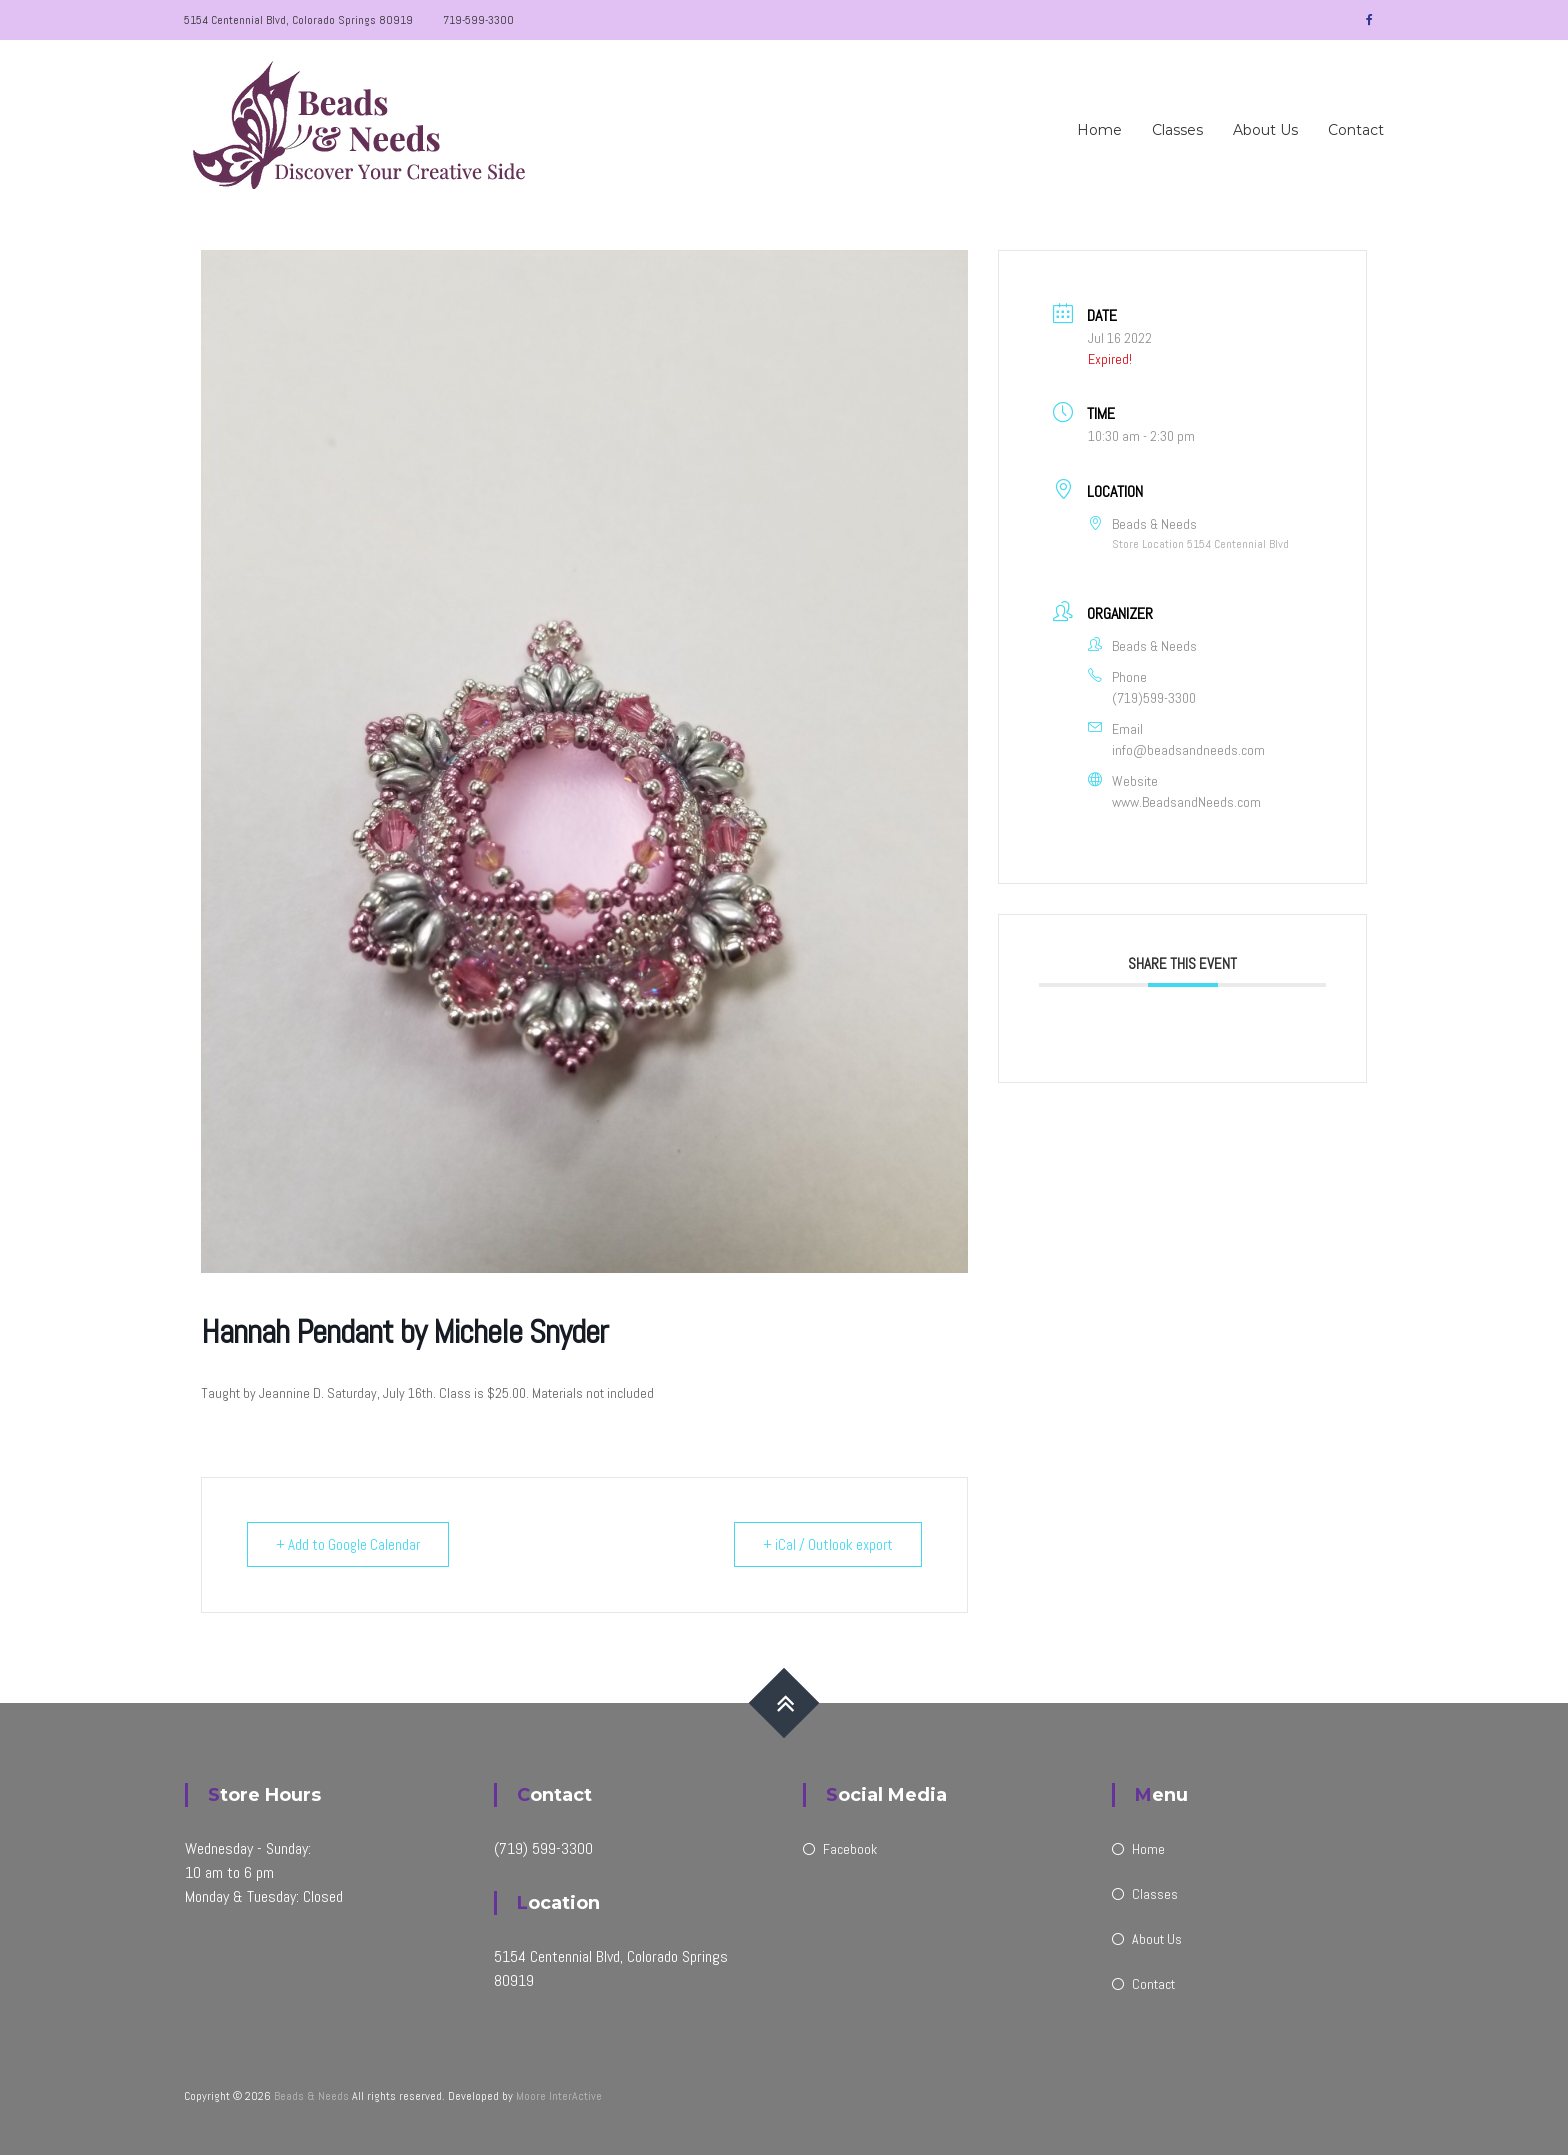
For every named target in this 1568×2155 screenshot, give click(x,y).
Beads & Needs (311, 2096)
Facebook (850, 1849)
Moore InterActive (559, 2096)
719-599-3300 (478, 20)
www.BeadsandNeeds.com (1186, 802)
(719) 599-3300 (543, 1848)
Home (1099, 130)
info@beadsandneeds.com (1188, 750)
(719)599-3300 (1154, 698)
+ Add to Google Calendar (348, 1544)
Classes (1177, 130)
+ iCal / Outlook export (828, 1544)
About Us (1265, 130)
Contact (1356, 130)
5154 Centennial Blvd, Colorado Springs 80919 (298, 20)
